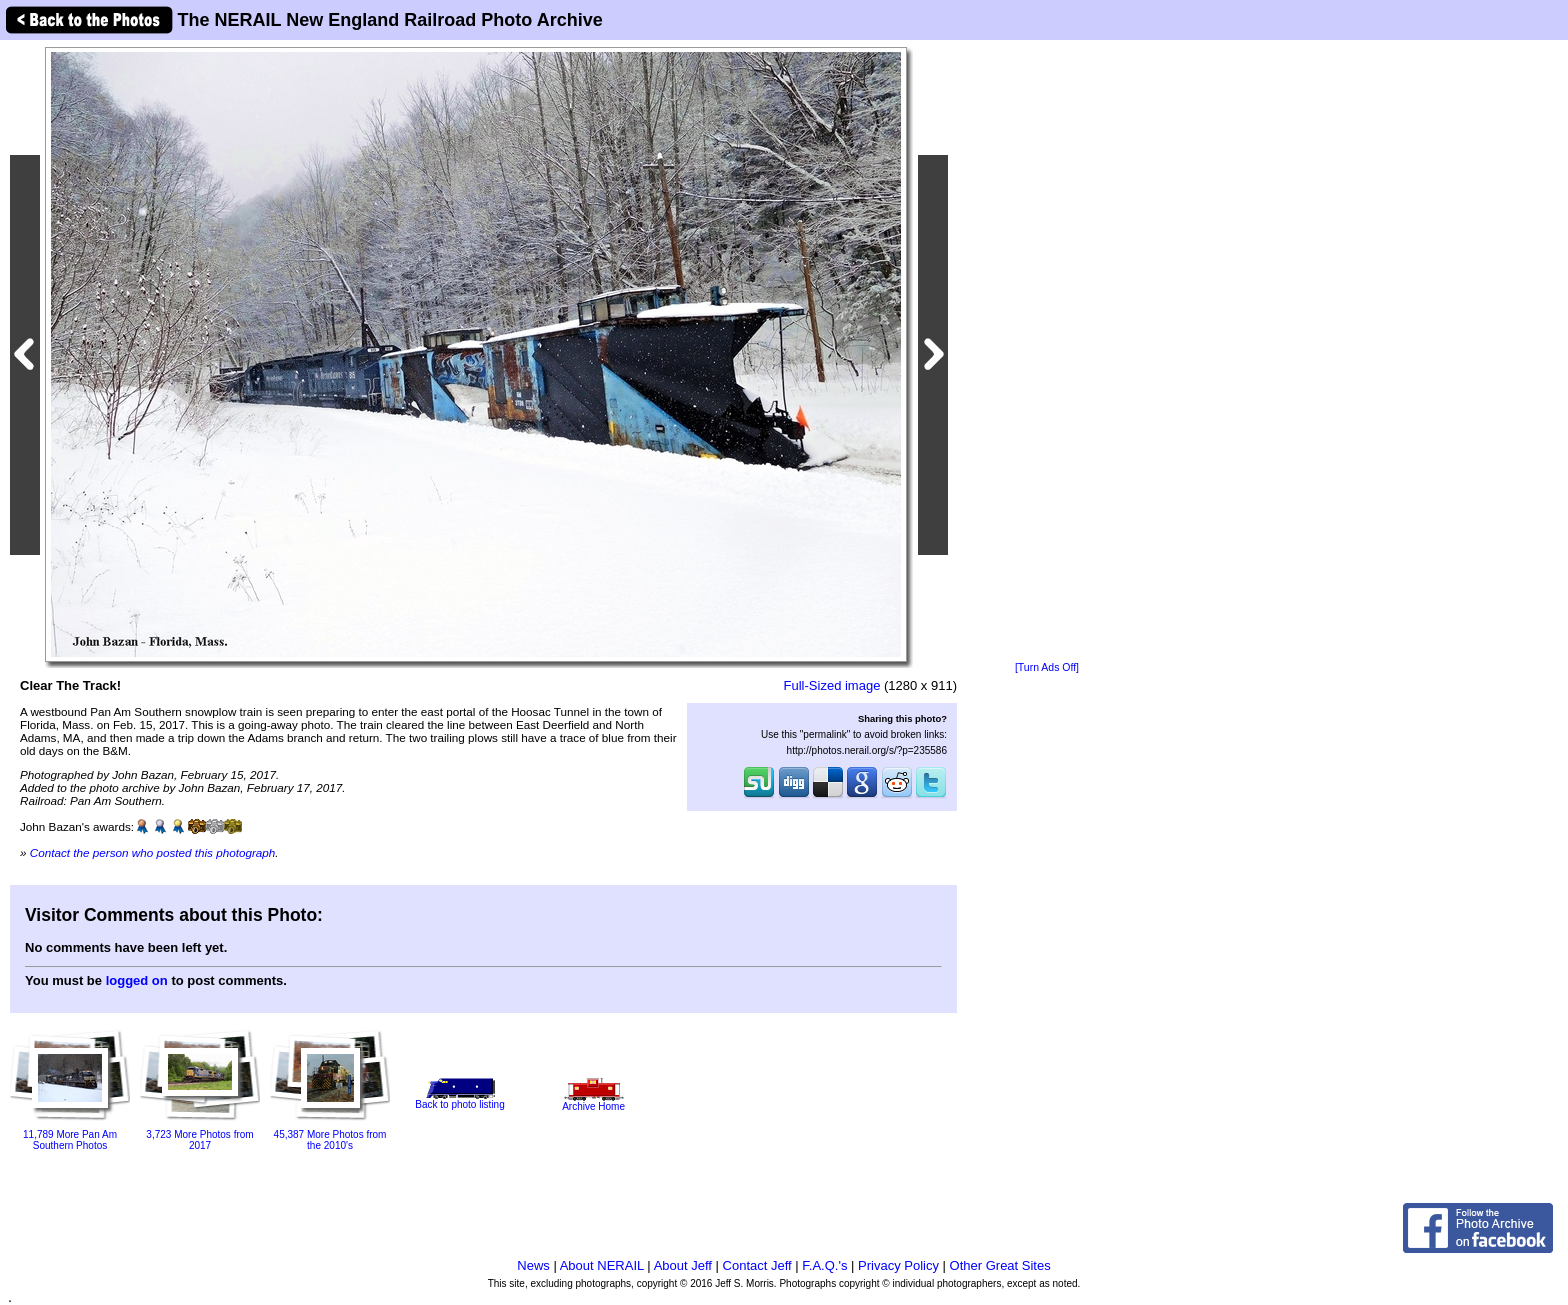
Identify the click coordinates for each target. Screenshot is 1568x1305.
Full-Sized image (832, 685)
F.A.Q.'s (824, 1265)
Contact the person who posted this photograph (153, 852)
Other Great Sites (1000, 1265)
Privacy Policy (898, 1265)
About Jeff (683, 1265)
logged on (137, 980)
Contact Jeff (757, 1265)
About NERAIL (602, 1265)
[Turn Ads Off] (1047, 667)
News (533, 1265)
